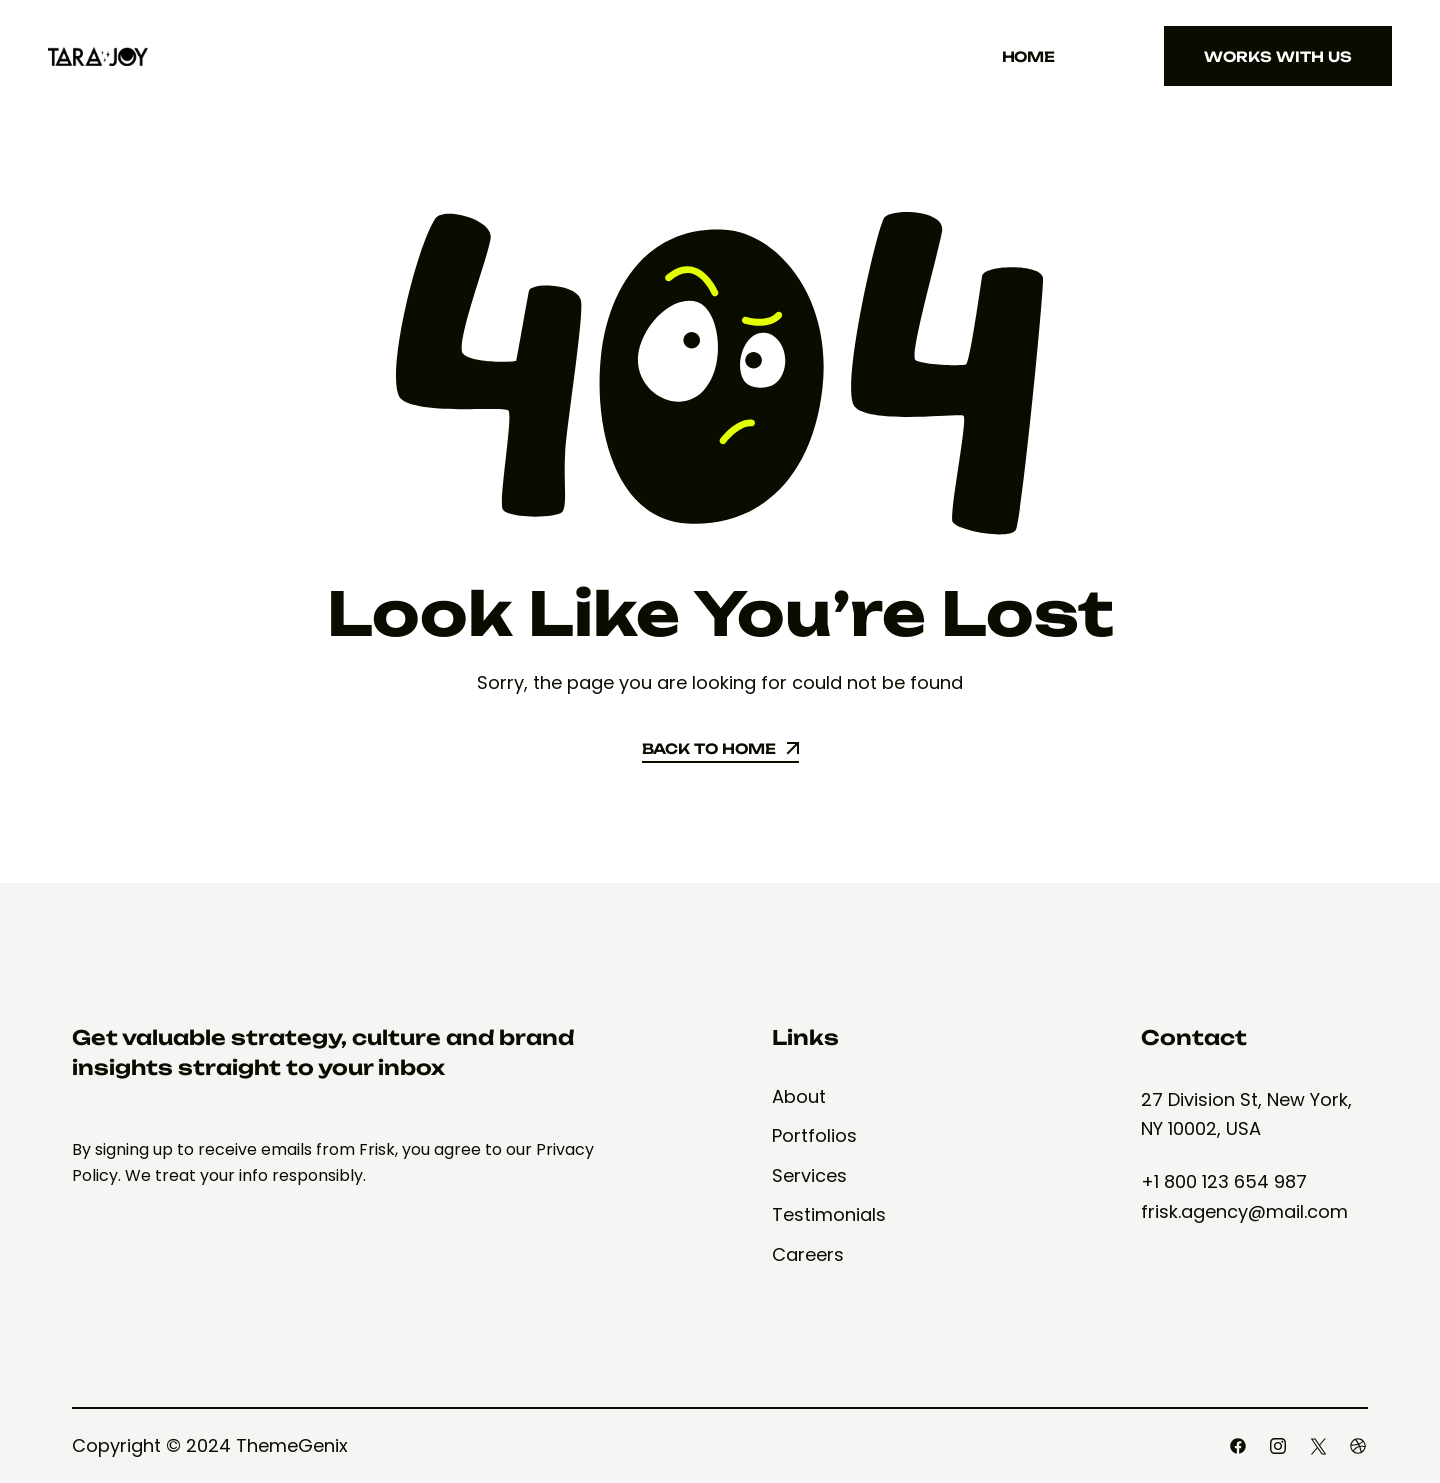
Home (1028, 56)
